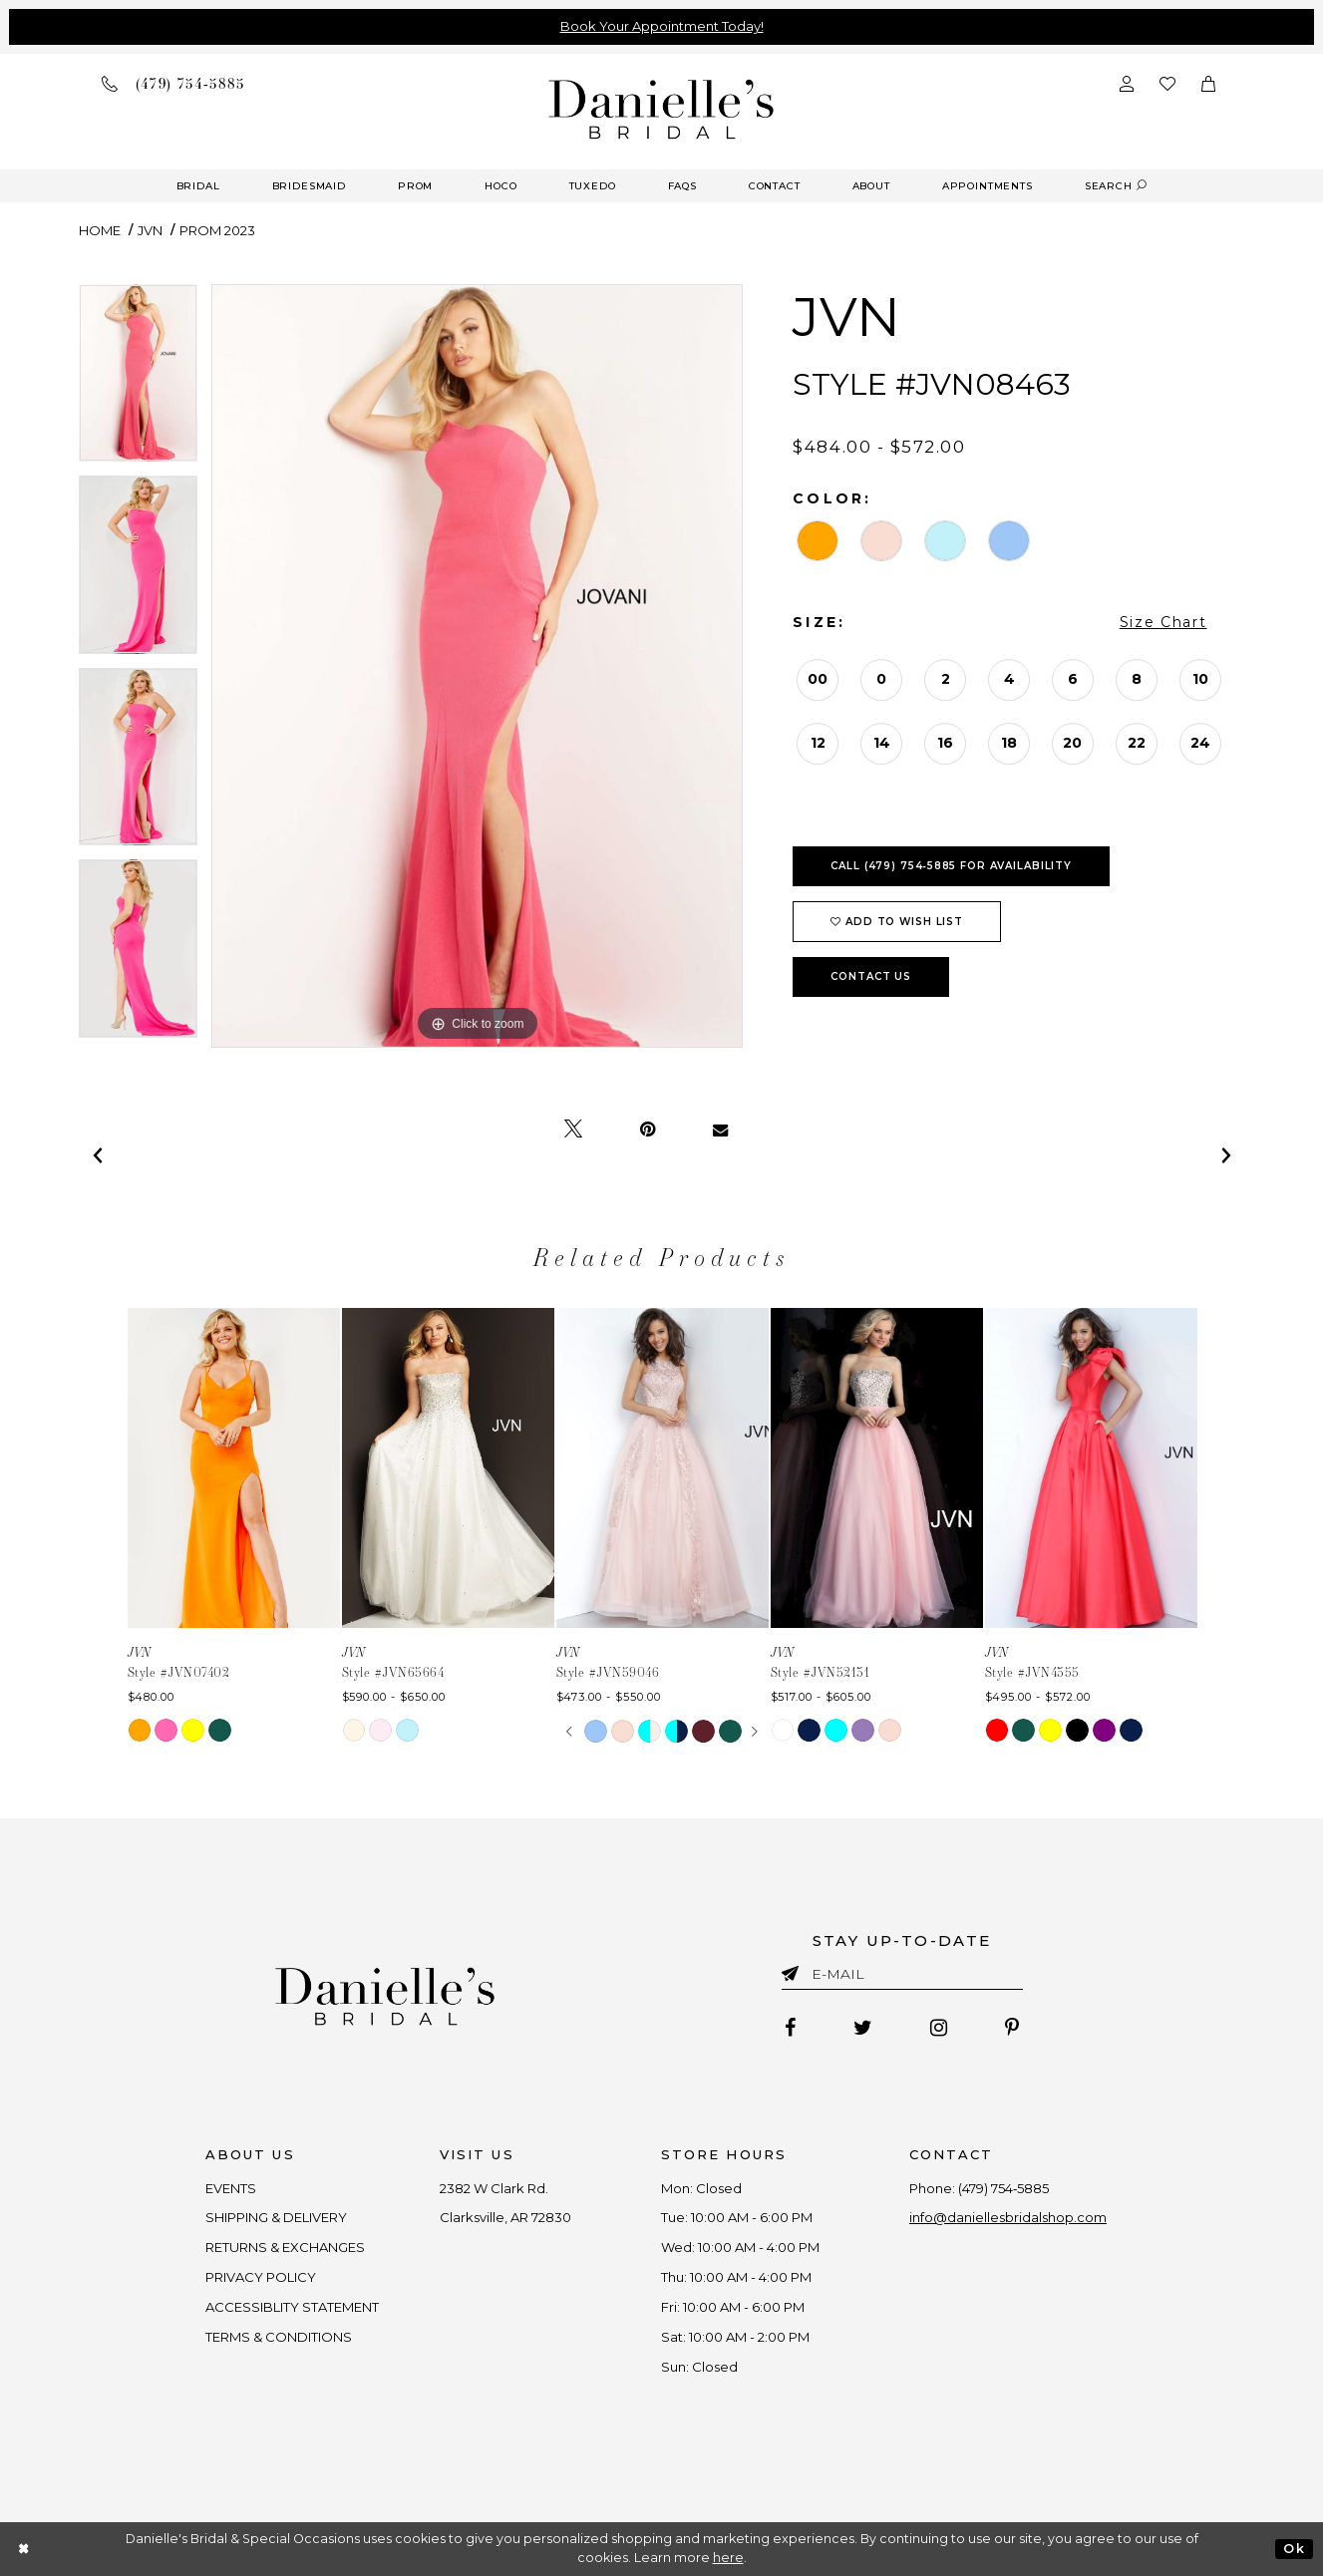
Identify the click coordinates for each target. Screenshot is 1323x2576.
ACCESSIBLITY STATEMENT (292, 2307)
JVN (150, 230)
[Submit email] (794, 1970)
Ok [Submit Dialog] (1293, 2548)
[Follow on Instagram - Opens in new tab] (938, 2028)
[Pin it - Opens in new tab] (647, 1129)
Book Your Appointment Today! (662, 26)
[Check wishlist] (1167, 83)
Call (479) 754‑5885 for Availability (951, 865)
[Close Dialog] (24, 2548)
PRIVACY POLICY (260, 2277)
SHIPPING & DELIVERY (276, 2217)
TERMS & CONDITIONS (278, 2337)
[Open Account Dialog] (1127, 83)
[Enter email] (902, 1977)
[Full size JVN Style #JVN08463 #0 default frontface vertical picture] (477, 666)
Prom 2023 (217, 230)
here (728, 2557)
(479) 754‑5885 (1003, 2188)
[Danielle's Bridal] (661, 108)
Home (100, 230)
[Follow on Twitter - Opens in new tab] (863, 2028)
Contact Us (870, 976)
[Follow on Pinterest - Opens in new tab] (1012, 2028)
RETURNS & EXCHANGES (285, 2247)
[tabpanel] (138, 380)
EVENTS (230, 2188)
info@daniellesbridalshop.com (1008, 2217)
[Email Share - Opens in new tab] (720, 1129)
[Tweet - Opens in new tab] (573, 1129)
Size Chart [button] (1163, 622)
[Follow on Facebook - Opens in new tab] (790, 2028)
